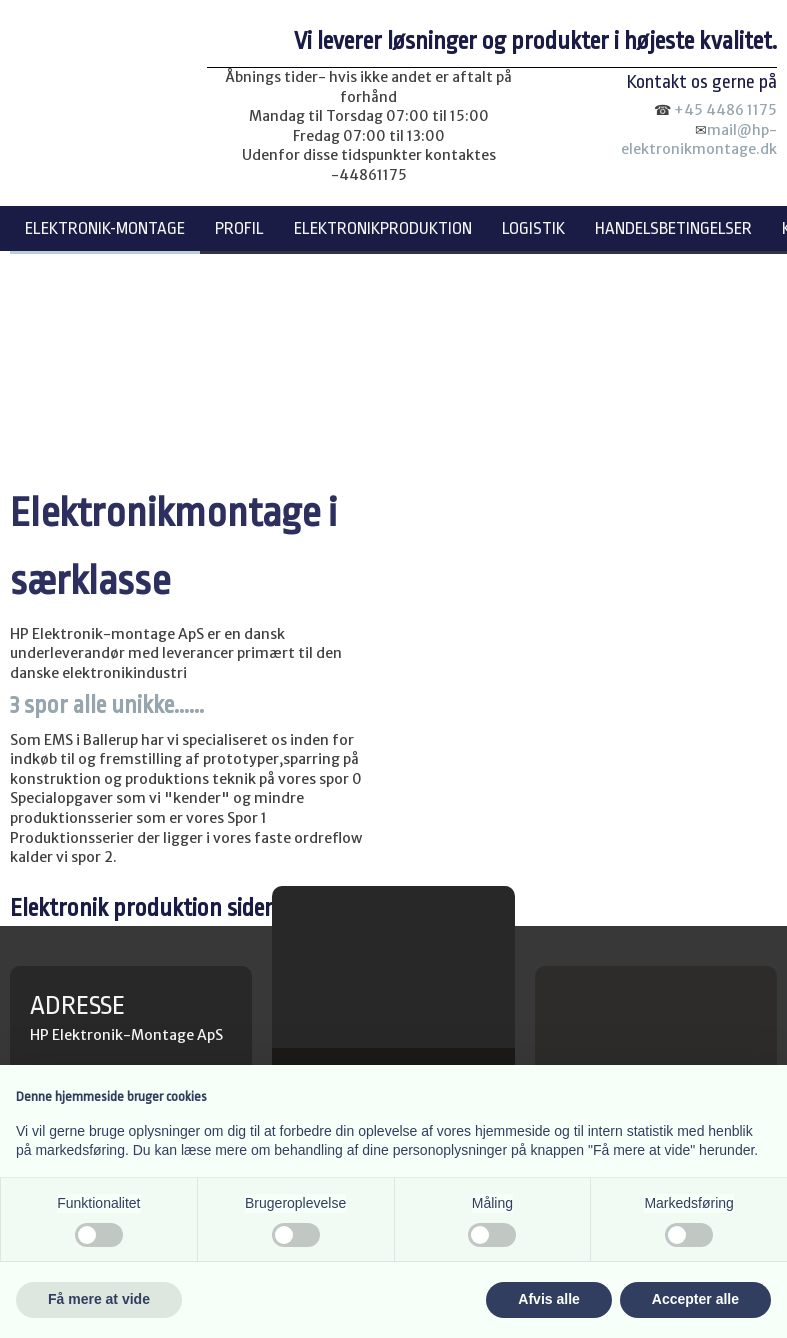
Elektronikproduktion (383, 228)
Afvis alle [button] (548, 1299)
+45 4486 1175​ (725, 110)
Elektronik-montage (105, 228)
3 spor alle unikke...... (107, 705)
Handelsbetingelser (673, 228)
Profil (239, 228)
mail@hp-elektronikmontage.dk (699, 140)
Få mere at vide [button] (99, 1299)
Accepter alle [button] (695, 1299)
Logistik (533, 228)
